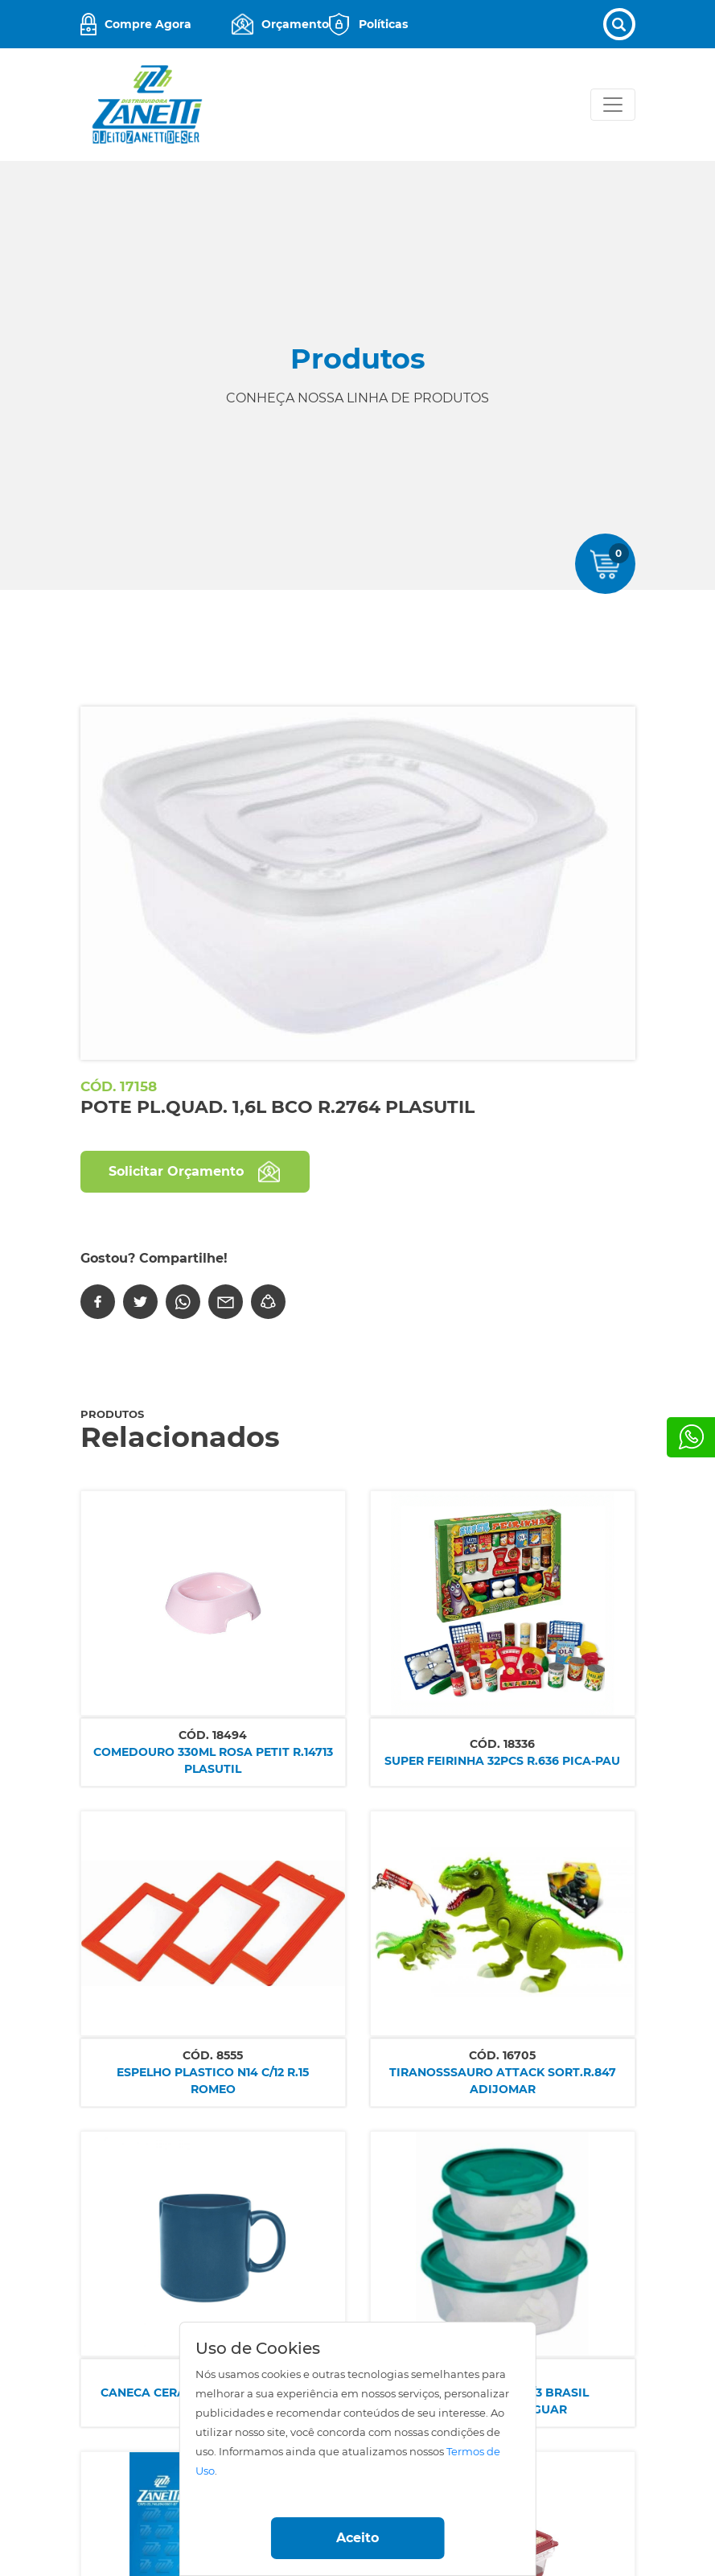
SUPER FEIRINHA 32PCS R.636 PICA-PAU (502, 1761)
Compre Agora (148, 24)
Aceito (357, 2537)
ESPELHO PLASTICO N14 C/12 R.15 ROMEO (213, 2080)
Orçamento (295, 24)
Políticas (383, 24)
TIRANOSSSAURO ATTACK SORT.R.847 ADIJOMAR (502, 2080)
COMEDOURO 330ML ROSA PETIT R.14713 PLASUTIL (213, 1760)
